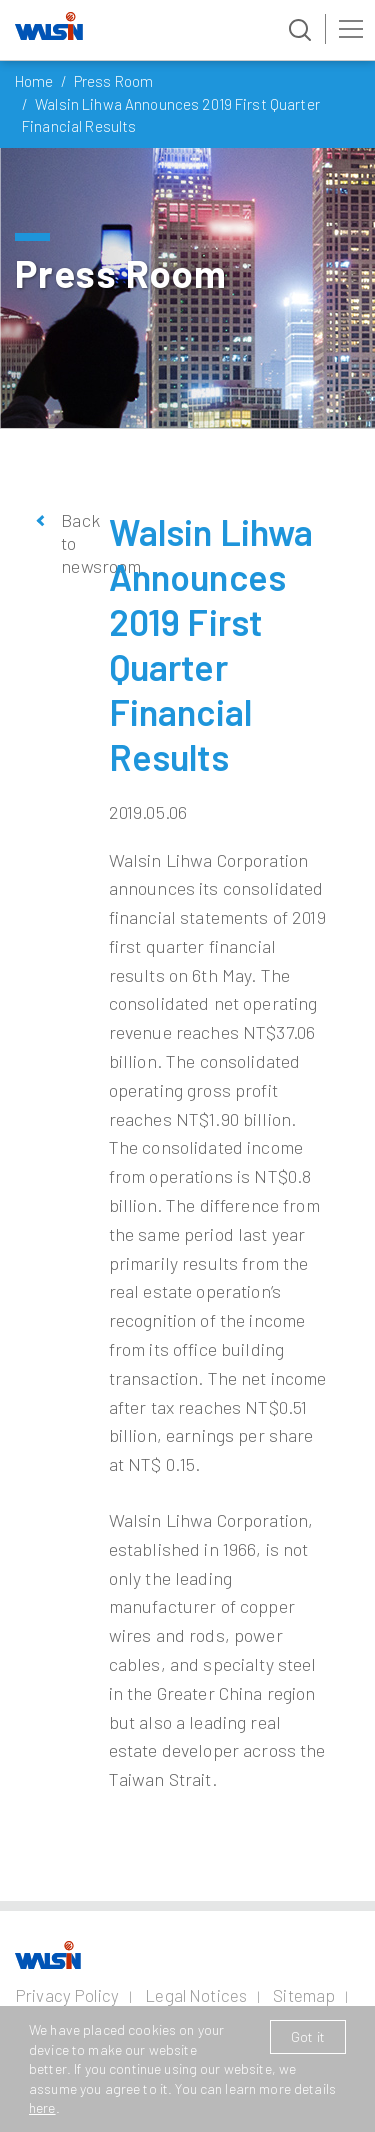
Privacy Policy (67, 1995)
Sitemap (304, 1995)
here (42, 2107)
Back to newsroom (70, 543)
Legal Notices (196, 1995)
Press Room (113, 81)
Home (34, 81)
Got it (308, 2036)
